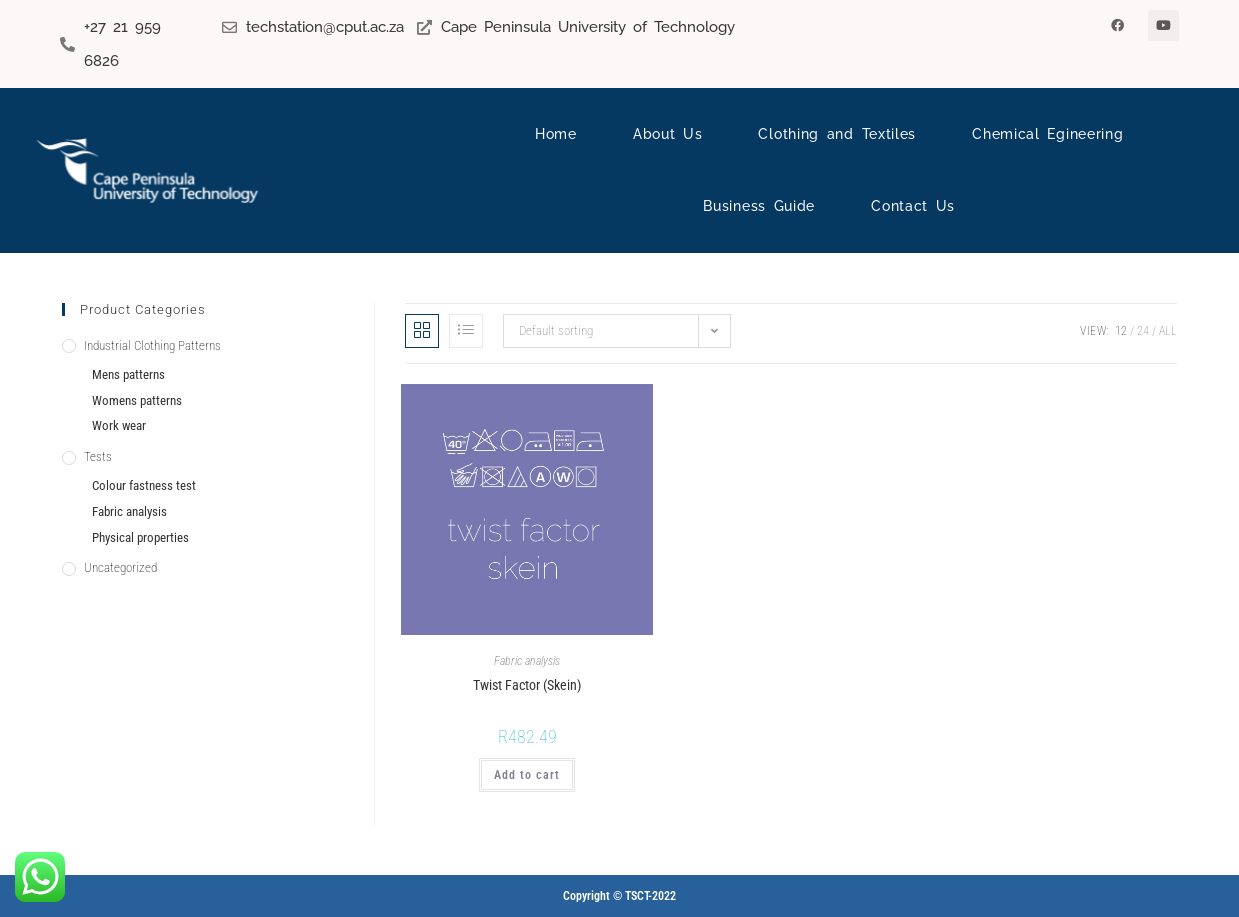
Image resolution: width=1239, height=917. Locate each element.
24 (1143, 331)
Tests (98, 456)
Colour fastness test (144, 485)
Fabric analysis (527, 661)
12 (1121, 331)
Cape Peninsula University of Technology (588, 27)
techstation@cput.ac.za (325, 27)
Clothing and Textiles (837, 134)
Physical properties (140, 537)
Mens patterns (128, 374)
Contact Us (913, 206)
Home (556, 134)
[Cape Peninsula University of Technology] (424, 27)
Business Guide (759, 206)
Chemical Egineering (1047, 134)
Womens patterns (137, 400)
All (1168, 331)
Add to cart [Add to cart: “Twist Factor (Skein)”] (527, 775)
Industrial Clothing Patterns (152, 345)
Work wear (119, 425)
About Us (668, 134)
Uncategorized (120, 567)
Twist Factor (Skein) (527, 685)
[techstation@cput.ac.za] (229, 27)
